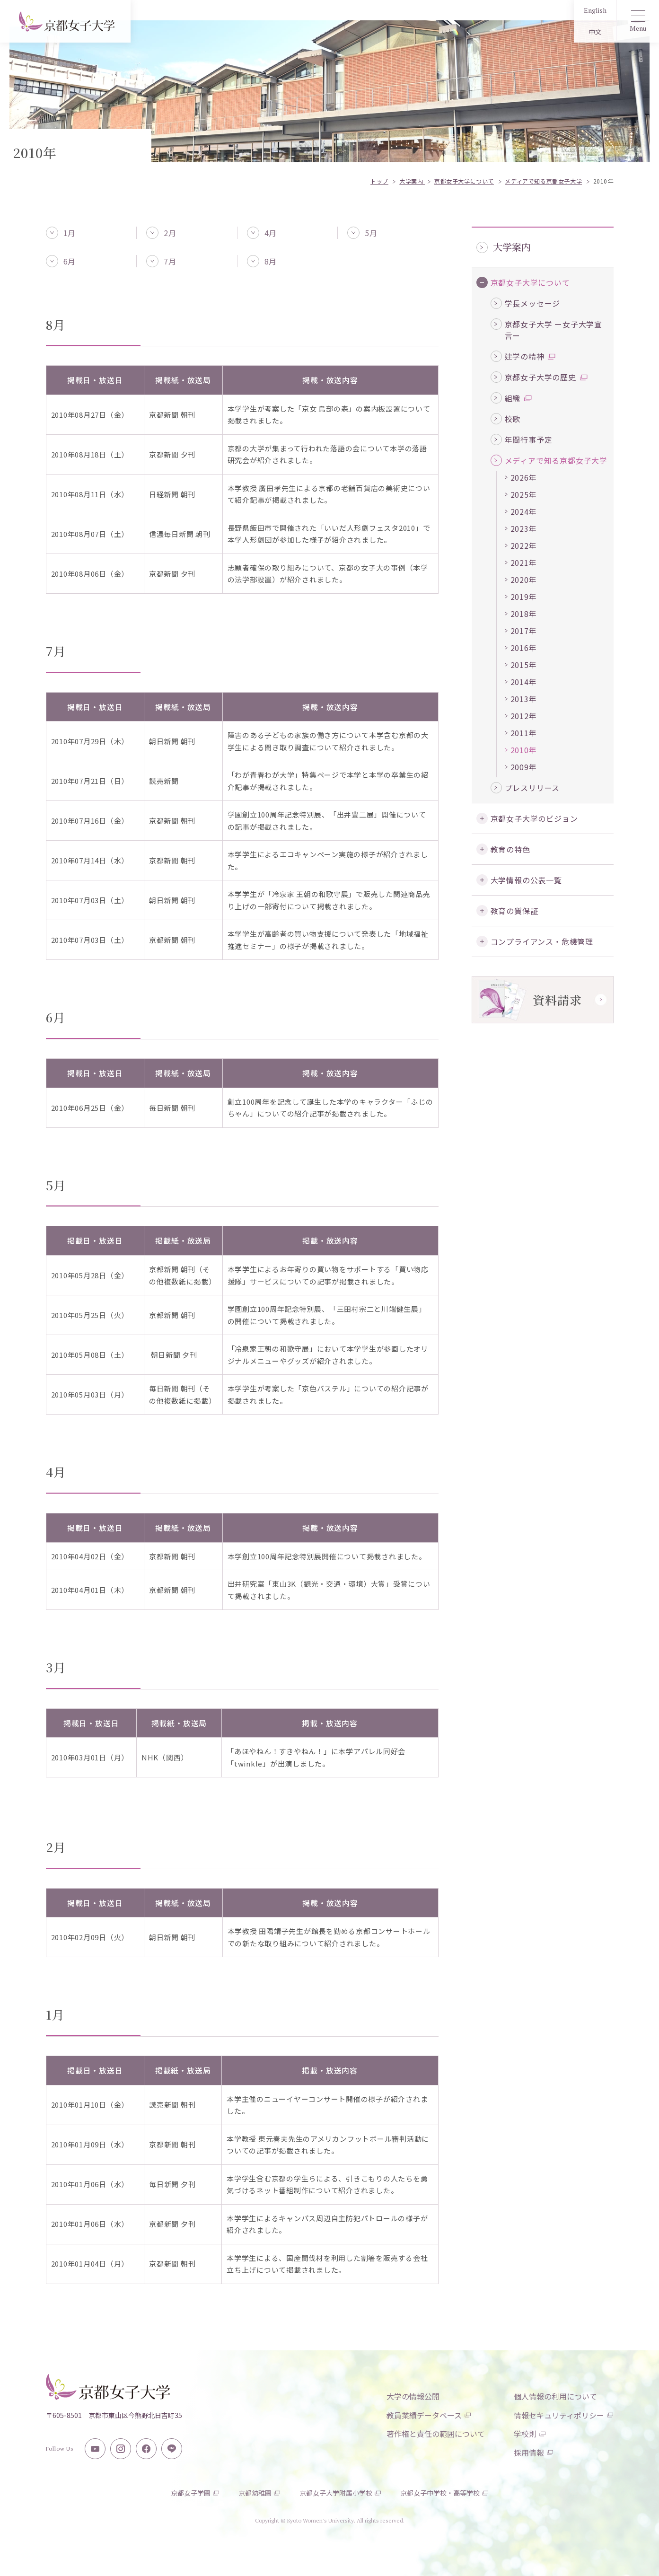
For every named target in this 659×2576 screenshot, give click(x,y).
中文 (595, 31)
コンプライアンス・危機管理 (542, 941)
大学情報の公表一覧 (526, 880)
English (595, 10)
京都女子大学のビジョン (534, 818)
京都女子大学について (530, 282)
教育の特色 (510, 849)
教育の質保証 (514, 910)
